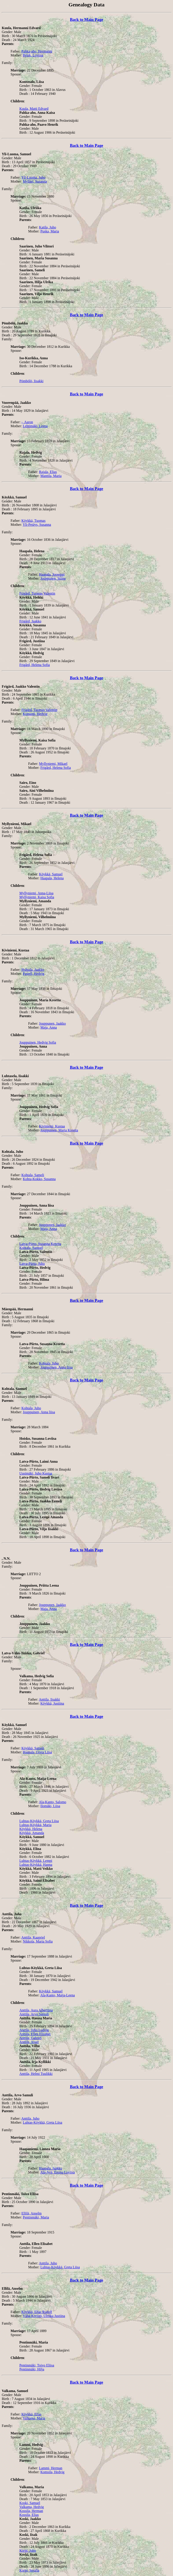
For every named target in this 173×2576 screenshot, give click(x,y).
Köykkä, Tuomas (33, 520)
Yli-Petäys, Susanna (37, 524)
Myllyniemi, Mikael (53, 764)
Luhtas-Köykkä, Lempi (35, 1861)
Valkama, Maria (34, 2418)
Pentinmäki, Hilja (31, 2369)
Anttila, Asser (29, 2042)
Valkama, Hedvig (31, 2507)
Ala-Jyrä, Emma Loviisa (57, 2172)
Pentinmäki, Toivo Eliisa (36, 2365)
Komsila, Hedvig (52, 2472)
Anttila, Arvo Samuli (34, 2014)
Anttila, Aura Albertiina (36, 2010)
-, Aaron (27, 422)
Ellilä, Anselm (31, 2213)
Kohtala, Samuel (31, 1248)
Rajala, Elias (48, 472)
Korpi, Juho (27, 2550)
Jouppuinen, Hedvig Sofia (37, 1042)
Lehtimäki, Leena (35, 426)
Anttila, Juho (30, 2118)
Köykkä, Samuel (51, 874)
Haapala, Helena (52, 878)
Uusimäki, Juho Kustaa (35, 1473)
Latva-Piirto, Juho (32, 1264)
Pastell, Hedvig (33, 973)
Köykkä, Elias (31, 2414)
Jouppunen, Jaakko (52, 1023)
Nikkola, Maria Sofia (38, 1941)
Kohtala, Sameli (32, 1175)
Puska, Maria (49, 231)
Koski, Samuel (29, 2503)
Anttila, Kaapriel (33, 1937)
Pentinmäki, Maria (36, 2217)
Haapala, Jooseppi (51, 574)
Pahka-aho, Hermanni (36, 51)
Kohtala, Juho (49, 1363)
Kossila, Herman (31, 2511)
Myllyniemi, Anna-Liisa (36, 893)
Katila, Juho (47, 227)
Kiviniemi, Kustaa (52, 1126)
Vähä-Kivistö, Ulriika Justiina (44, 2316)
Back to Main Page (86, 19)
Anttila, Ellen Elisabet (35, 2034)
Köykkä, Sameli (32, 1748)
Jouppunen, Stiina (53, 578)
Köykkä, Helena (30, 1829)
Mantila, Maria (51, 476)
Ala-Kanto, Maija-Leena (57, 1995)
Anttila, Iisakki (49, 1699)
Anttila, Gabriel (30, 2038)
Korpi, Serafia (29, 2570)
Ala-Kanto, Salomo (52, 1802)
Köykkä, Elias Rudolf (36, 2312)
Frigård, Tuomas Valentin (37, 593)
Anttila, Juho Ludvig (34, 2030)
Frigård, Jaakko (30, 621)
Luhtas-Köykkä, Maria (35, 1825)
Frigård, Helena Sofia (34, 665)
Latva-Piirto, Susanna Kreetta (40, 1244)
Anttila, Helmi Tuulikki (36, 2074)
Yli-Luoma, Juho (33, 177)
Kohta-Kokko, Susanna (39, 1179)
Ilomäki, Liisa (50, 1806)
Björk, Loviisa (33, 55)
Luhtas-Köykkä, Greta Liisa (39, 1821)
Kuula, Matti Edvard (33, 108)
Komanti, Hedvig (35, 714)
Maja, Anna (48, 1027)
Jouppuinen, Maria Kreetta (59, 1130)
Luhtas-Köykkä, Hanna (35, 1864)
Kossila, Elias (29, 2515)
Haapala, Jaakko (50, 2168)
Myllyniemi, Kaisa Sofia (36, 897)
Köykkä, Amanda (31, 1833)
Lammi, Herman (50, 2468)
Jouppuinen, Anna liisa (56, 1367)
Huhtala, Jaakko (32, 970)
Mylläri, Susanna (35, 181)
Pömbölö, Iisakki (31, 381)
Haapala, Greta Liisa (37, 1752)
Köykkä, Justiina (52, 1703)
